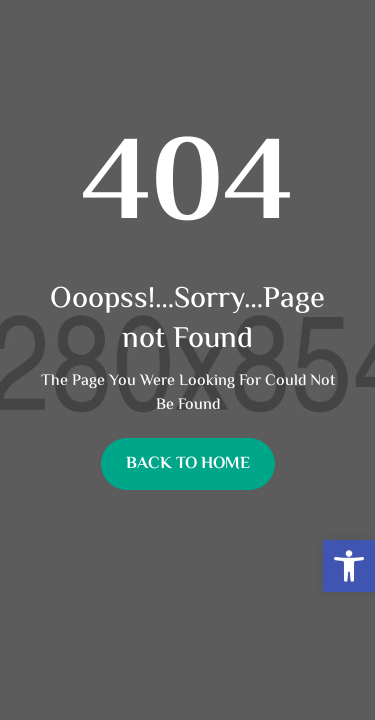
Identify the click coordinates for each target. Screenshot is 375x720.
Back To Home (188, 464)
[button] (349, 566)
